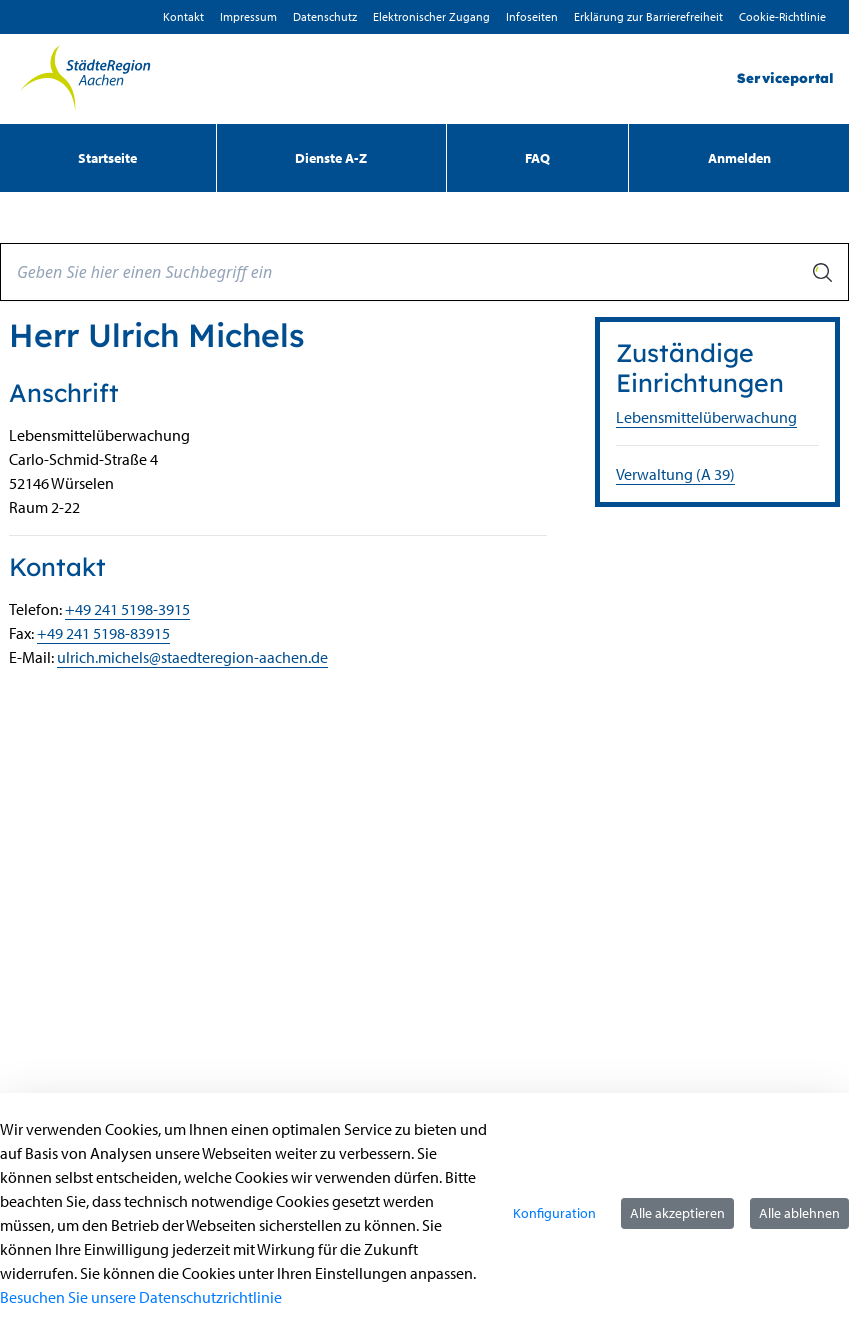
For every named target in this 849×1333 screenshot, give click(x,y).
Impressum (248, 16)
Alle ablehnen (799, 1213)
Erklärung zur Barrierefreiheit (648, 16)
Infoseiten (532, 16)
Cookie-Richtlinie (782, 16)
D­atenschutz (325, 16)
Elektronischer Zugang (431, 16)
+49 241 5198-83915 (103, 633)
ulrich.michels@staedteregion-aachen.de (192, 657)
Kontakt (183, 16)
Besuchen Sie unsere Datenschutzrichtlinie (141, 1297)
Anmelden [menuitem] (739, 158)
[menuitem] (108, 158)
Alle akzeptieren (677, 1213)
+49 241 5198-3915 (127, 609)
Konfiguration (554, 1213)
